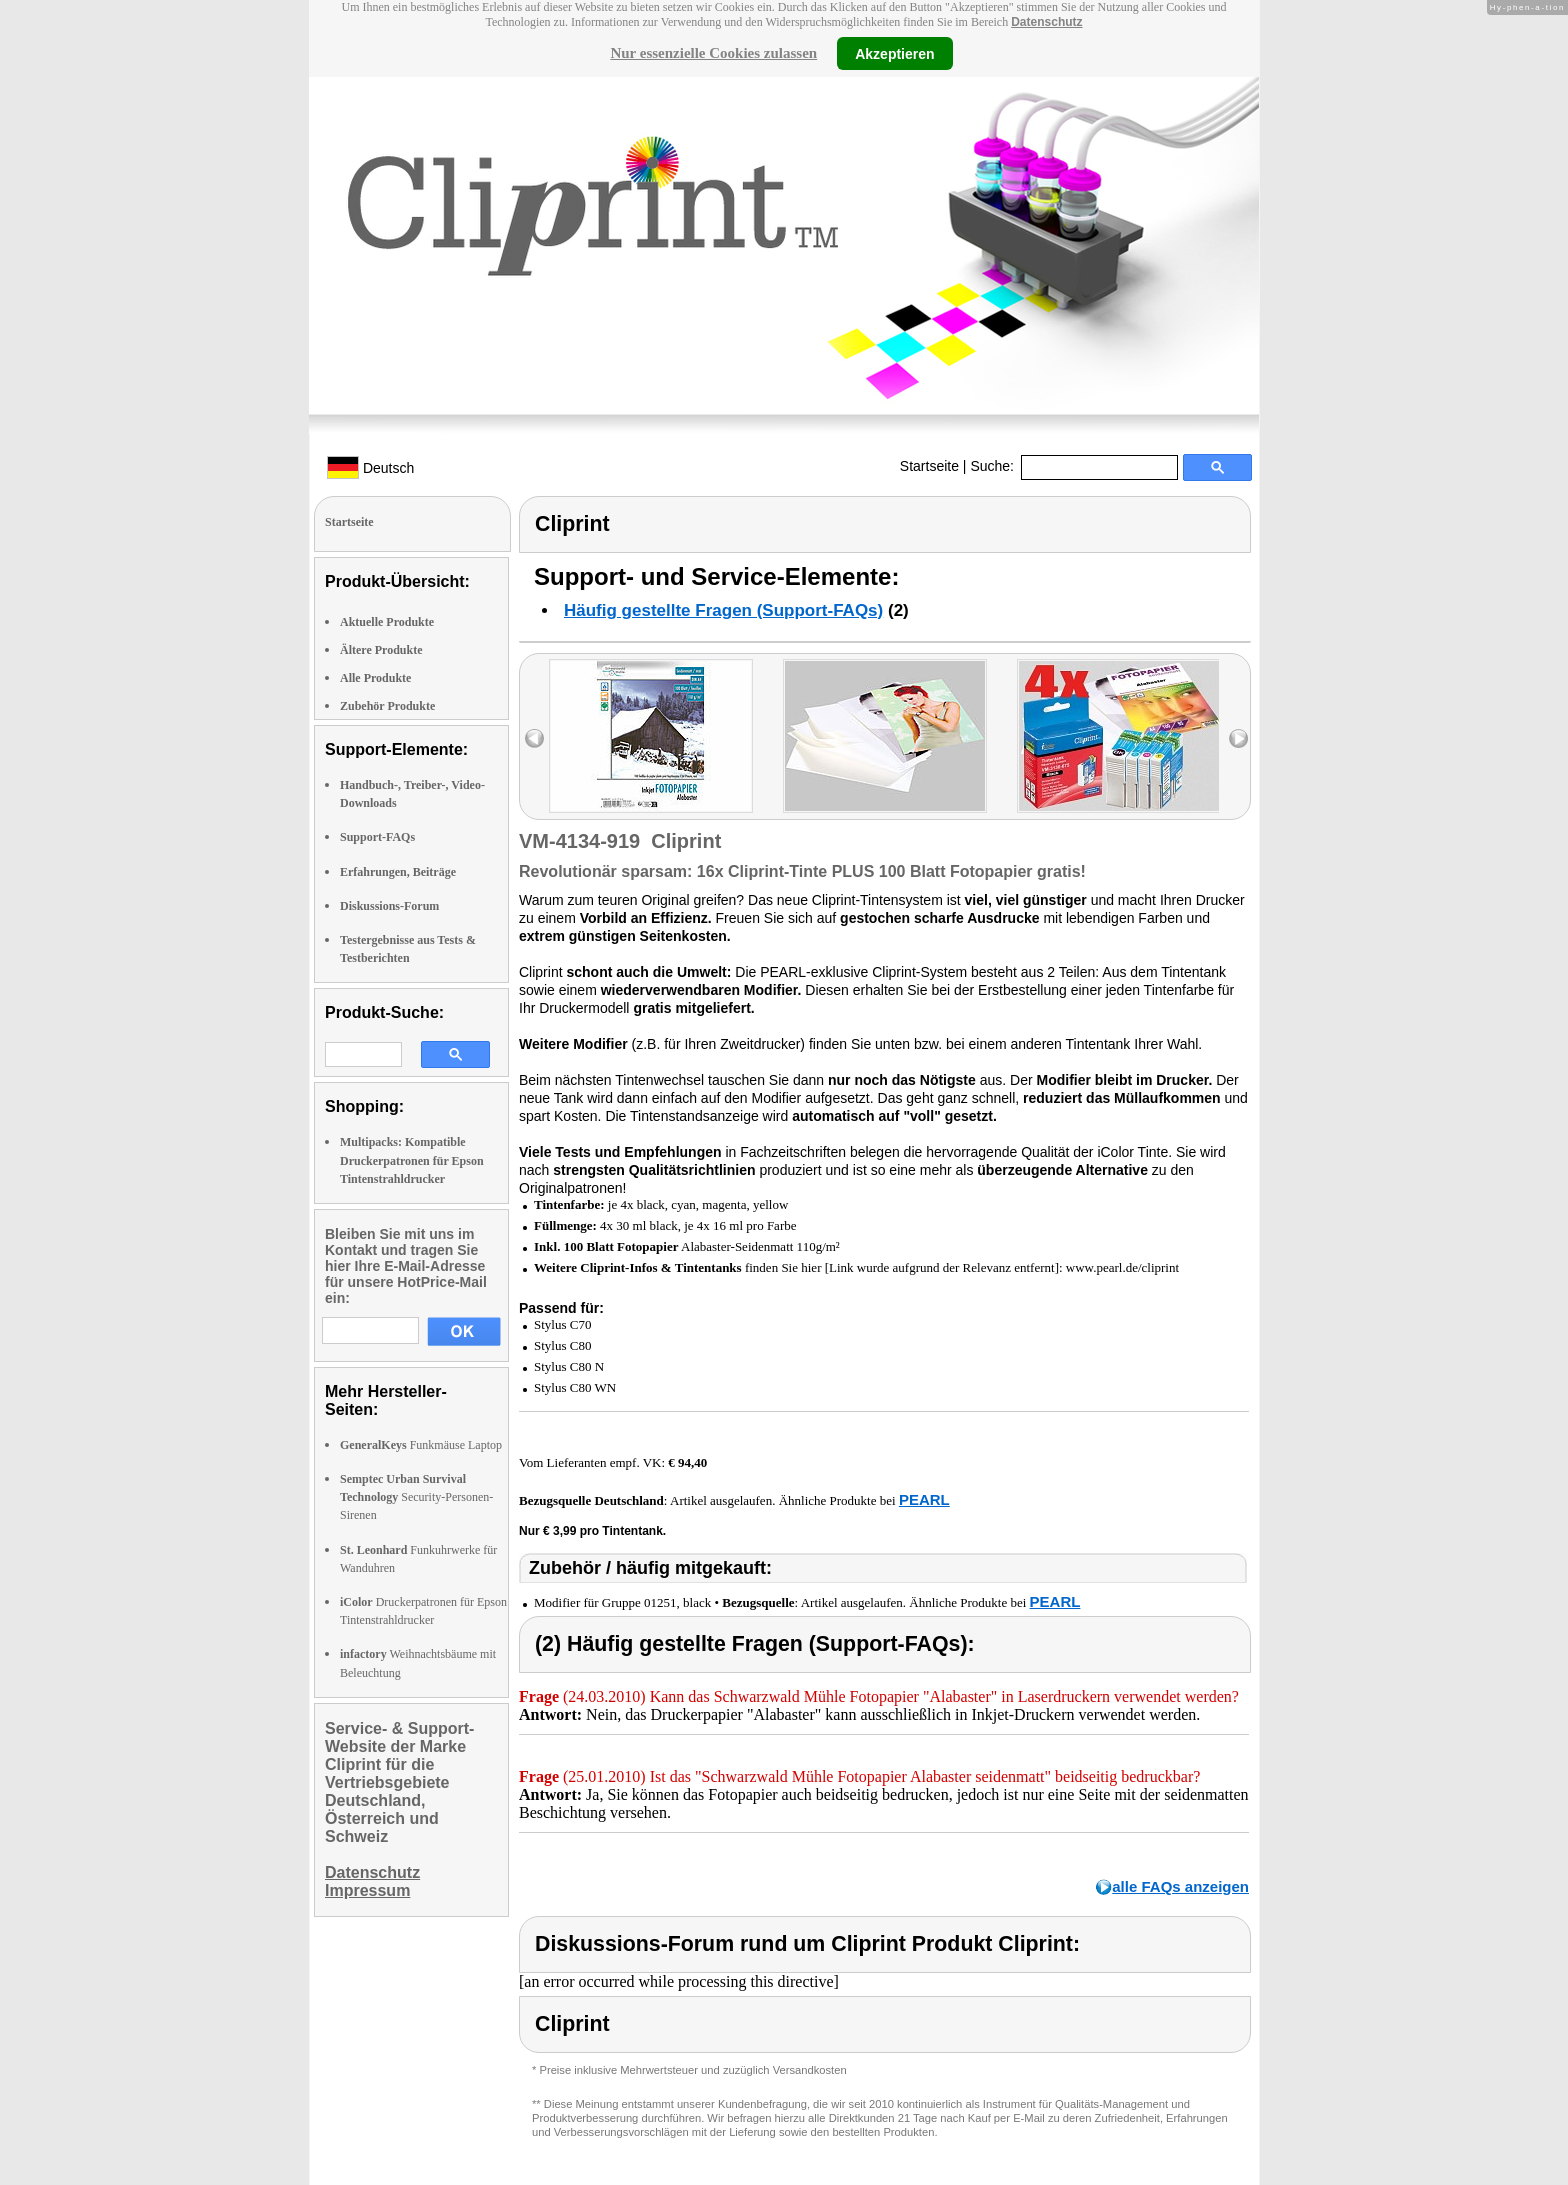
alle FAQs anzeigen (1180, 1886)
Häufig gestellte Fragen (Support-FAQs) (723, 610)
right (1238, 738)
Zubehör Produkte (387, 706)
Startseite (929, 466)
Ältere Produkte (381, 650)
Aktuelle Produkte (387, 622)
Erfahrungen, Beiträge (398, 872)
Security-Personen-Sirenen (416, 1497)
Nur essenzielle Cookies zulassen (713, 53)
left (534, 738)
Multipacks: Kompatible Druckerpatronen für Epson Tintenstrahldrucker (412, 1160)
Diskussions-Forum (389, 906)
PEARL (924, 1499)
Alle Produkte (375, 678)
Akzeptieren (894, 53)
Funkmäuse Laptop (421, 1445)
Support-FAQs (377, 837)
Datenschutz (1046, 22)
